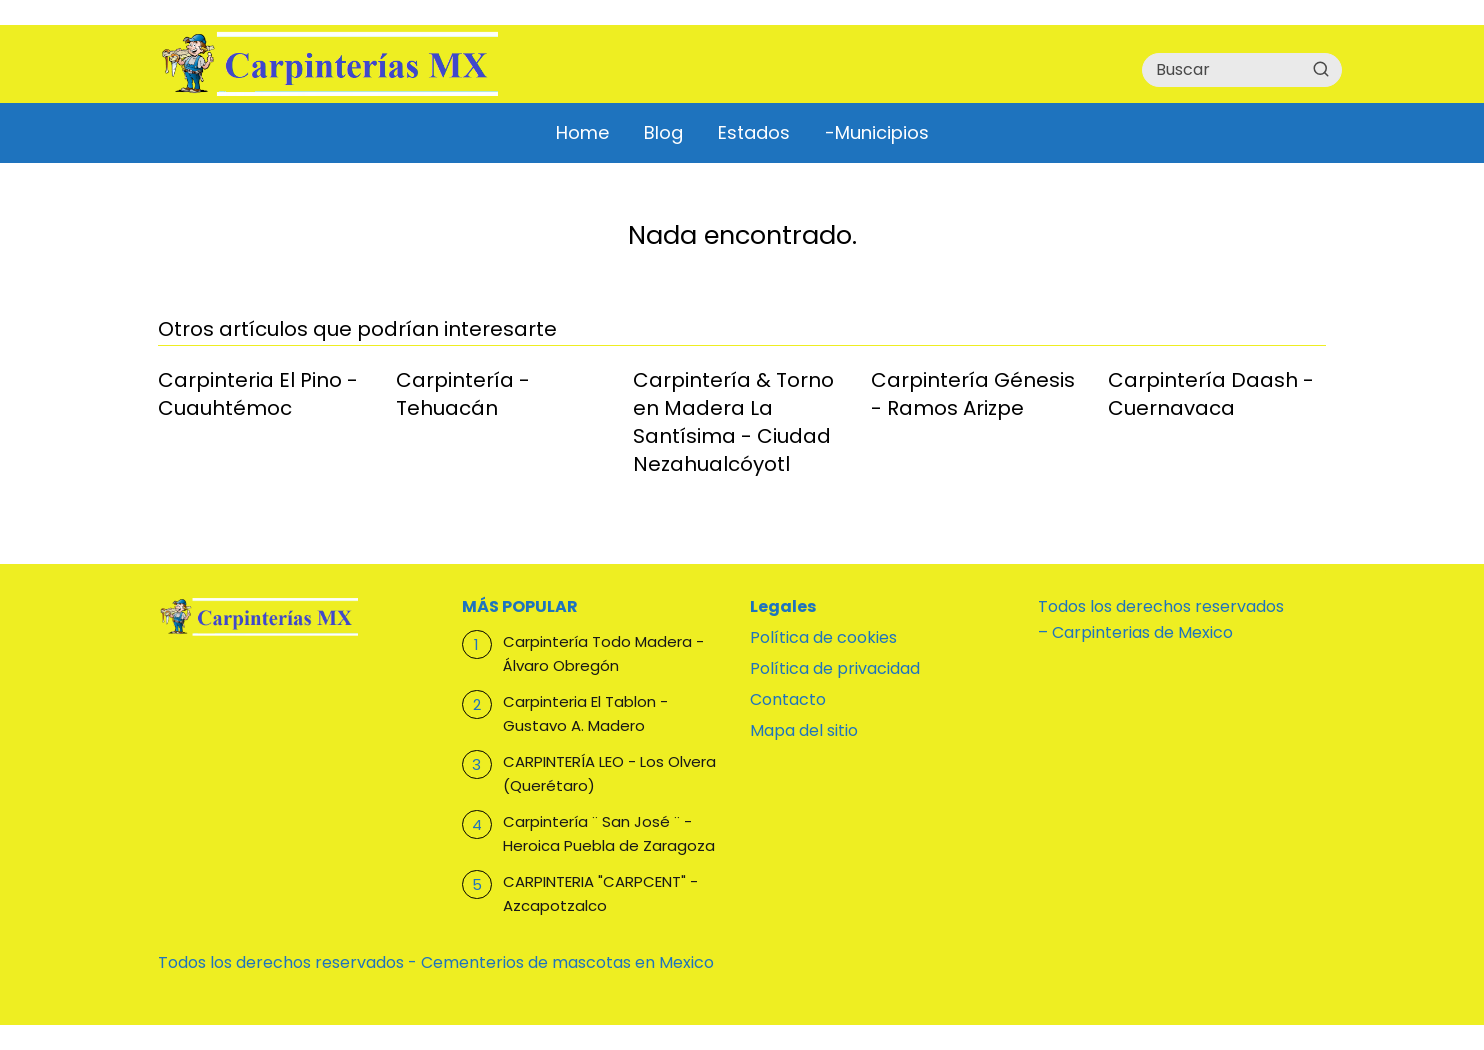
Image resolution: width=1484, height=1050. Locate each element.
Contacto (788, 699)
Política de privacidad (835, 668)
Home (582, 132)
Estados (754, 132)
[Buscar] (1321, 69)
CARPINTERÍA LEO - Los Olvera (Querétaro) (609, 773)
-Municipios (877, 132)
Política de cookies (823, 637)
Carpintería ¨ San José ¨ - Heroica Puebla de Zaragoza (609, 833)
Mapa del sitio (804, 730)
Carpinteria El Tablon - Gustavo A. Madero (585, 713)
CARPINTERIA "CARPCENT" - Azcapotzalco (600, 893)
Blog (663, 132)
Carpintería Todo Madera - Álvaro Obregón (603, 653)
